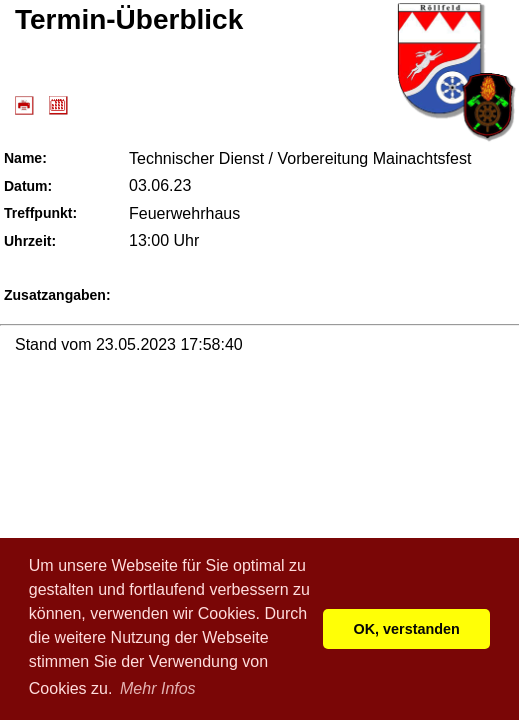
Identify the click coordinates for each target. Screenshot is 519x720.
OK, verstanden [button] (407, 629)
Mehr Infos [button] (158, 688)
